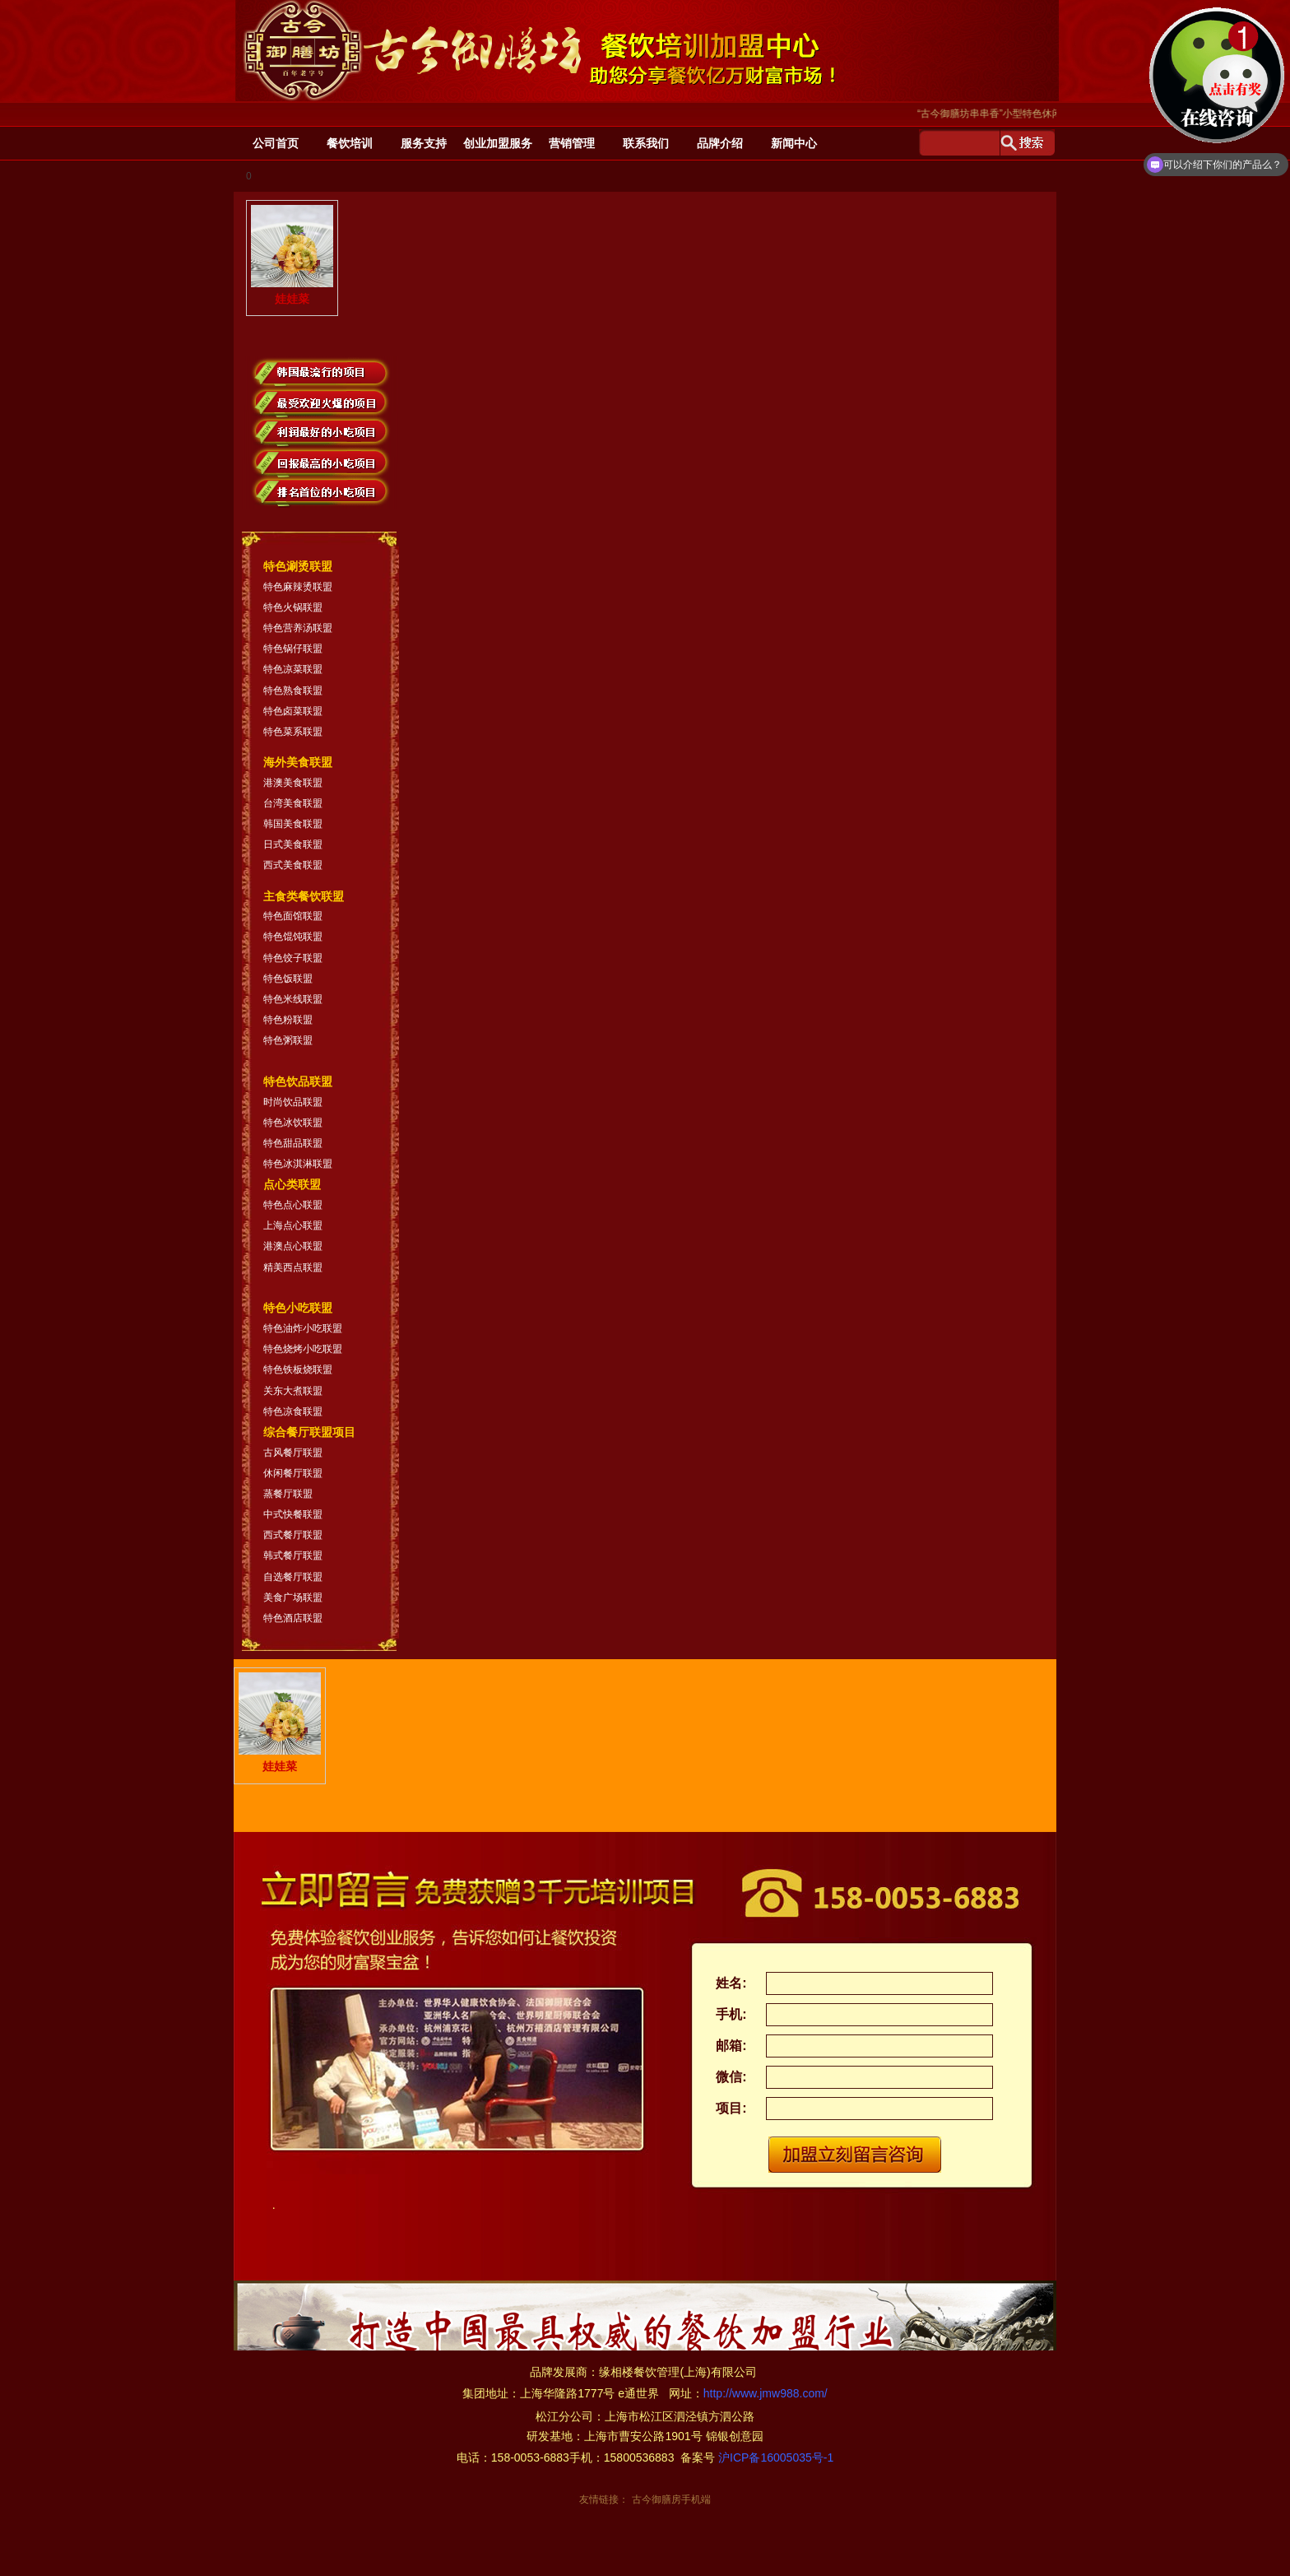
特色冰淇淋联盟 (297, 1163)
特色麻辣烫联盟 (297, 587)
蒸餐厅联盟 (288, 1494)
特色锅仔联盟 (292, 648)
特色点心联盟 (292, 1205)
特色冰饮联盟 (292, 1122)
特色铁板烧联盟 (297, 1369)
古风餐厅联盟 (292, 1452)
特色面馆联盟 (292, 916)
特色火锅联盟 (292, 607)
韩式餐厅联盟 (292, 1555)
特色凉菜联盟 (292, 669)
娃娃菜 (292, 255)
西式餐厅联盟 (292, 1535)
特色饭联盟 (288, 978)
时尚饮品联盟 (292, 1102)
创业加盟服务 (497, 143)
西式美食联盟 (292, 865)
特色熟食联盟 (292, 690)
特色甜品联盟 (292, 1143)
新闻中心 (794, 143)
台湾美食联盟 (292, 803)
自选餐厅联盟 (292, 1577)
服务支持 (424, 143)
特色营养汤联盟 (297, 628)
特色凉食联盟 (292, 1411)
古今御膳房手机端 (671, 2499)
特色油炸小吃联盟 (302, 1328)
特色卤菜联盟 (292, 711)
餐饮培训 (350, 143)
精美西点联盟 (292, 1267)
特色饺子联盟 (292, 958)
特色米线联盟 (292, 999)
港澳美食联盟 (292, 782)
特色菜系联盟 (292, 731)
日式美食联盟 (292, 844)
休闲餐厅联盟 (292, 1473)
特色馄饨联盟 (292, 936)
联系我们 (646, 143)
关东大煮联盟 (292, 1391)
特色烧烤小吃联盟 (302, 1349)
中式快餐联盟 (292, 1514)
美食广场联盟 (292, 1597)
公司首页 (276, 143)
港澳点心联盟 (292, 1246)
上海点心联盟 (292, 1225)
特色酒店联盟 (292, 1618)
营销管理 (572, 143)
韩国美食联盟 (292, 824)
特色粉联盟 (288, 1019)
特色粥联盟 (288, 1040)
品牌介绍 (720, 143)
